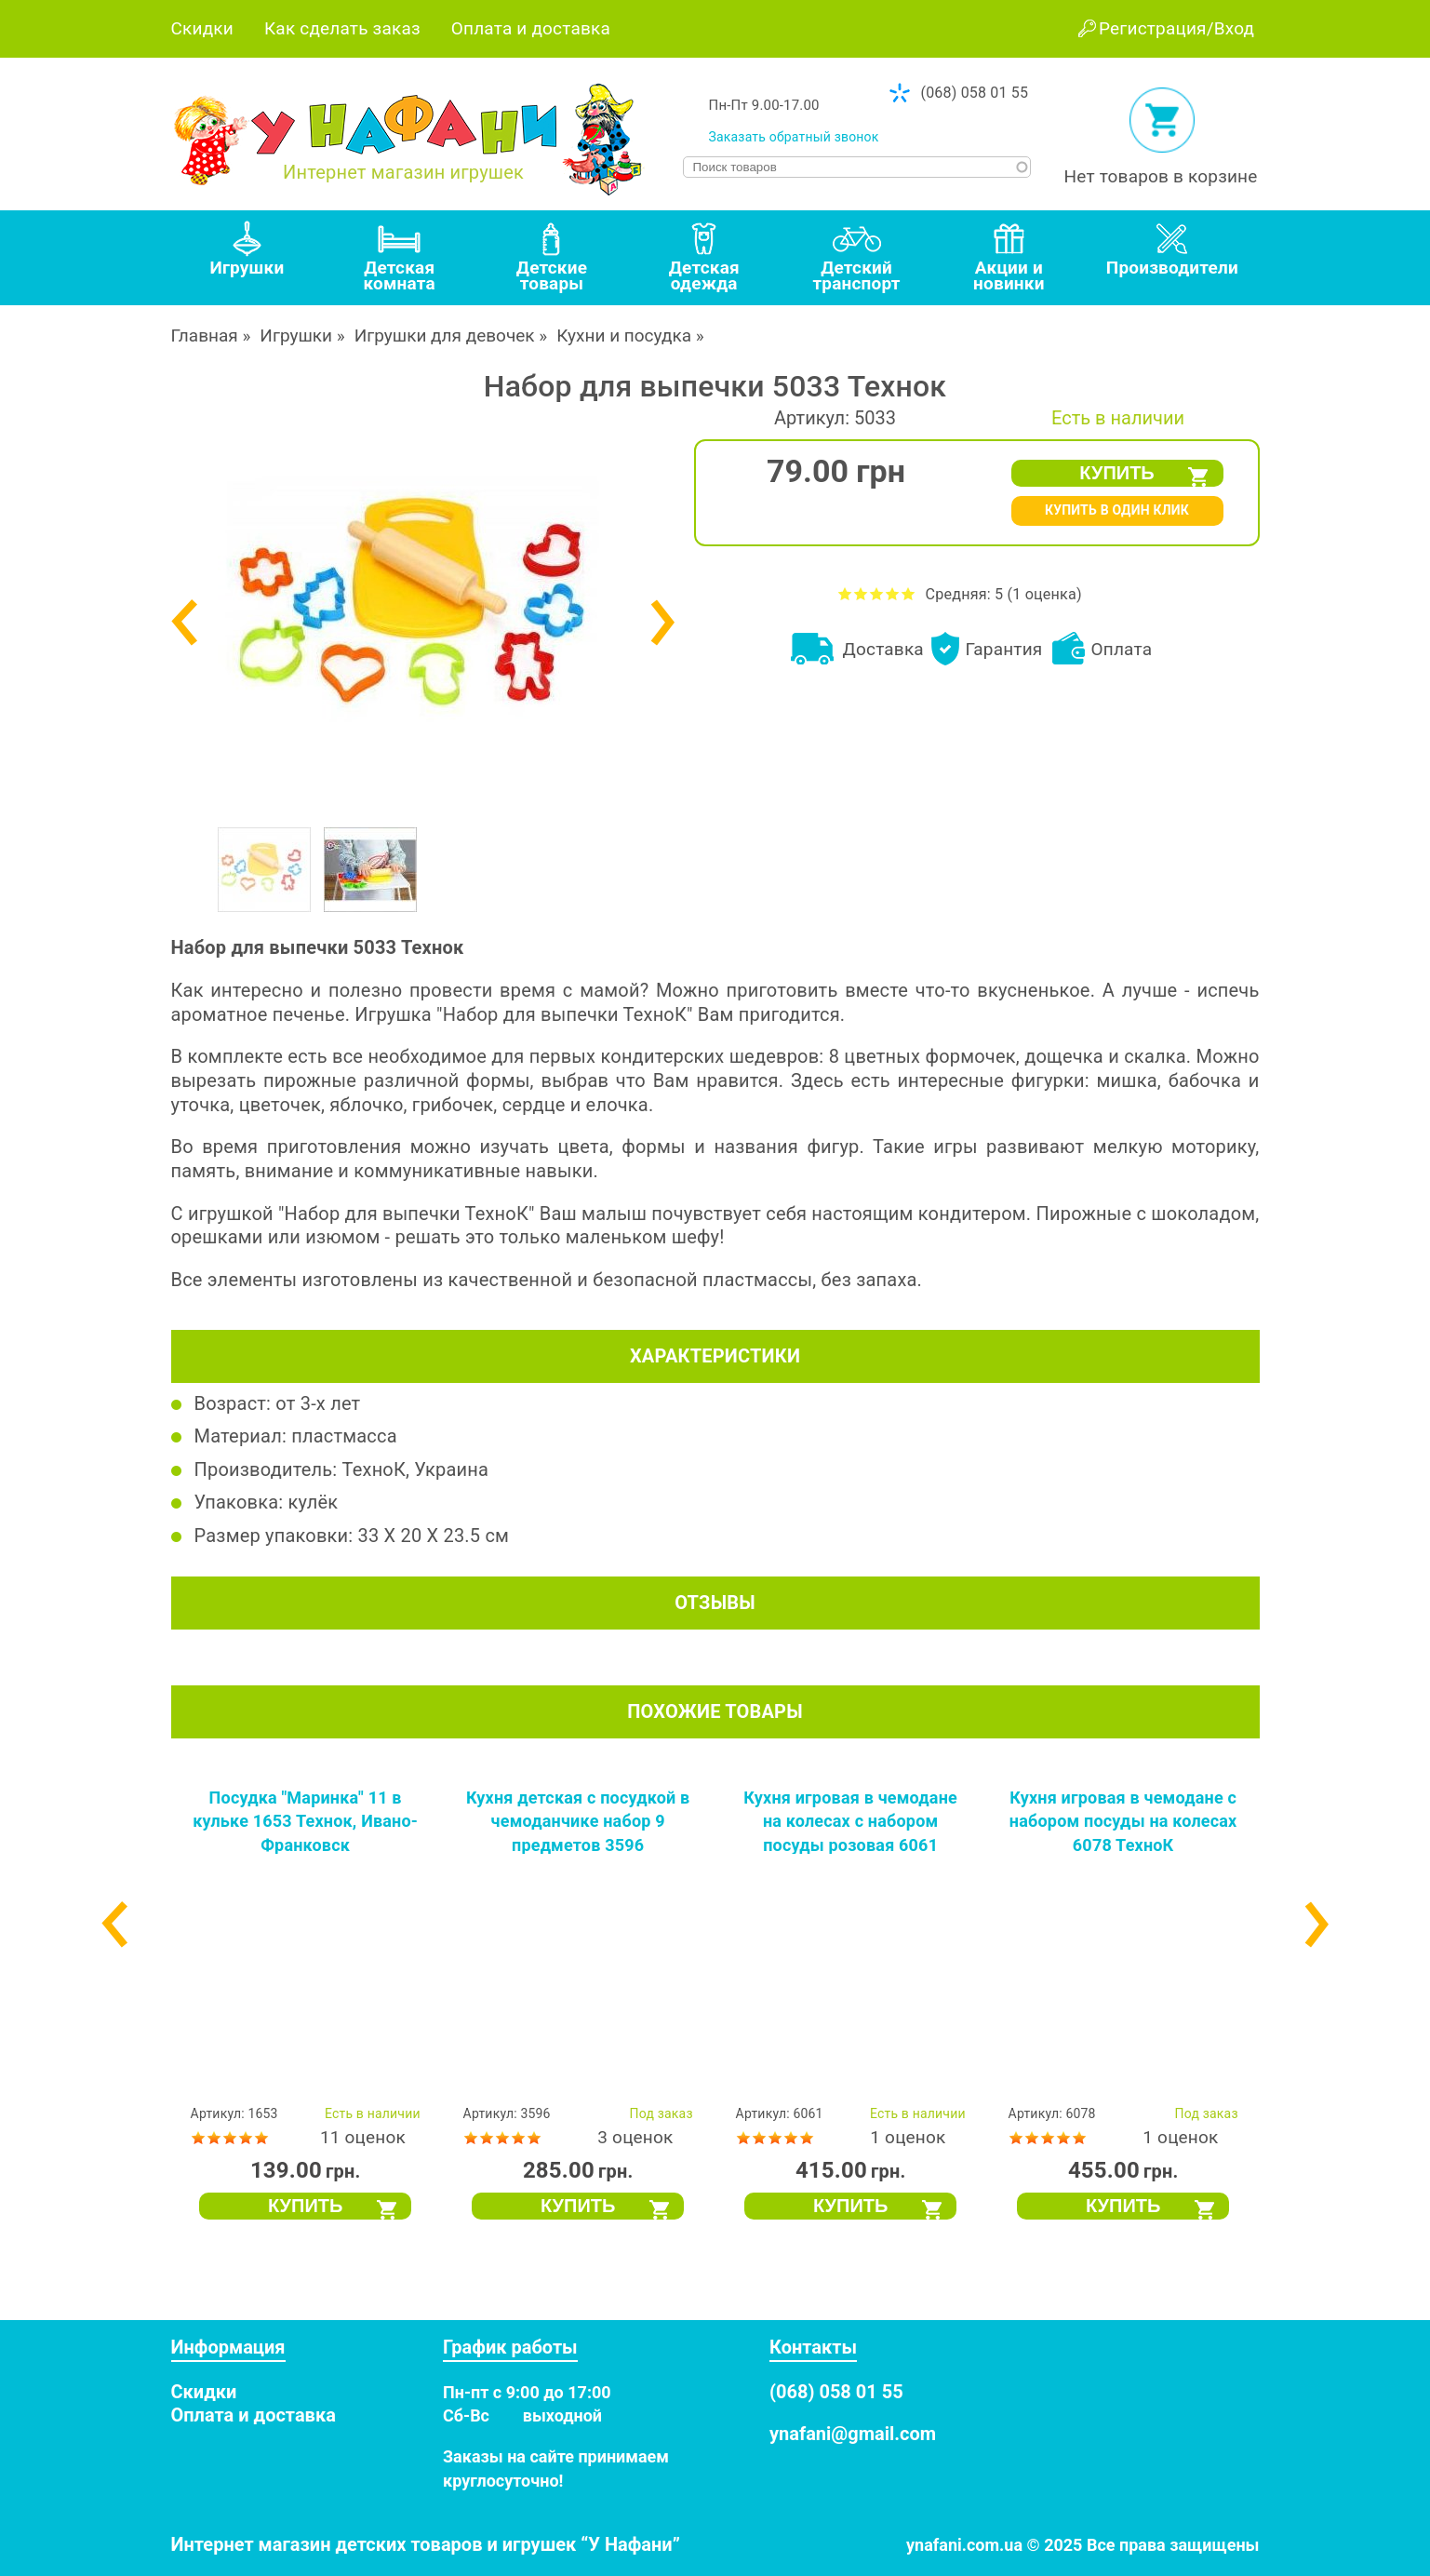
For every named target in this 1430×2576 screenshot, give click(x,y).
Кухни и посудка (623, 335)
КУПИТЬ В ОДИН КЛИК (1117, 510)
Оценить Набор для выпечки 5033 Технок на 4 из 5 (893, 593)
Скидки (202, 28)
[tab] (247, 257)
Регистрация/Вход (1176, 28)
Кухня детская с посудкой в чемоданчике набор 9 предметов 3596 (578, 1821)
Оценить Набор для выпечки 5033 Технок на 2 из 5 (861, 593)
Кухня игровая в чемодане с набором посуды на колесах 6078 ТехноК (1123, 1821)
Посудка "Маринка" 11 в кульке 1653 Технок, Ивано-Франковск (305, 1821)
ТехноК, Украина (415, 1469)
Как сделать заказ (342, 28)
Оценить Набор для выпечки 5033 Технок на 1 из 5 (845, 593)
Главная (204, 335)
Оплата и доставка (530, 28)
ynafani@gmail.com (852, 2433)
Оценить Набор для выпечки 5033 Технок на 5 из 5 (908, 593)
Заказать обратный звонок (794, 136)
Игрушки (296, 335)
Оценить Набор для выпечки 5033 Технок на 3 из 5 (877, 593)
